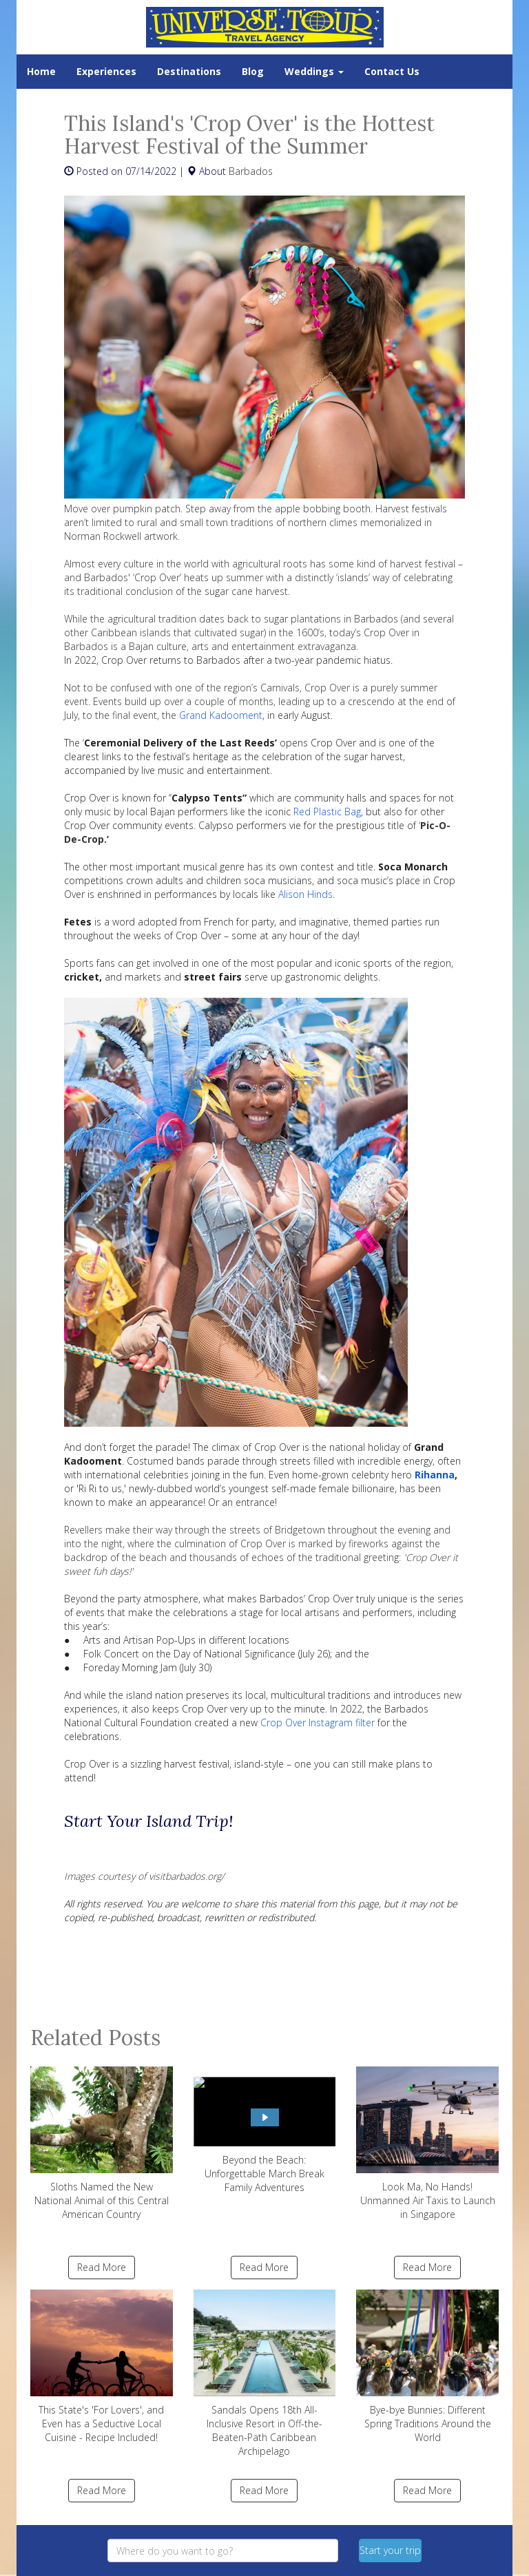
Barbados (251, 171)
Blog (253, 71)
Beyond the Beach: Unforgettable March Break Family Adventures (265, 2130)
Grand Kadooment (220, 715)
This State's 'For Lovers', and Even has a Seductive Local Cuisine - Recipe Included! (101, 2367)
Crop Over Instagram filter (317, 1722)
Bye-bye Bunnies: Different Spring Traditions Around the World (427, 2367)
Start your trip (390, 2550)
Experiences (106, 71)
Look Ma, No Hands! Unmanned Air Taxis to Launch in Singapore (427, 2143)
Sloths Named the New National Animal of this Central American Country (101, 2143)
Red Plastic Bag (327, 811)
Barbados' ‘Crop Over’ (132, 577)
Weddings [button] (314, 71)
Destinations (189, 71)
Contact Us (391, 71)
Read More (101, 2267)
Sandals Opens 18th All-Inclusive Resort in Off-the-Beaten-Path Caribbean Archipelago (265, 2374)
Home (41, 71)
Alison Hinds (305, 894)
